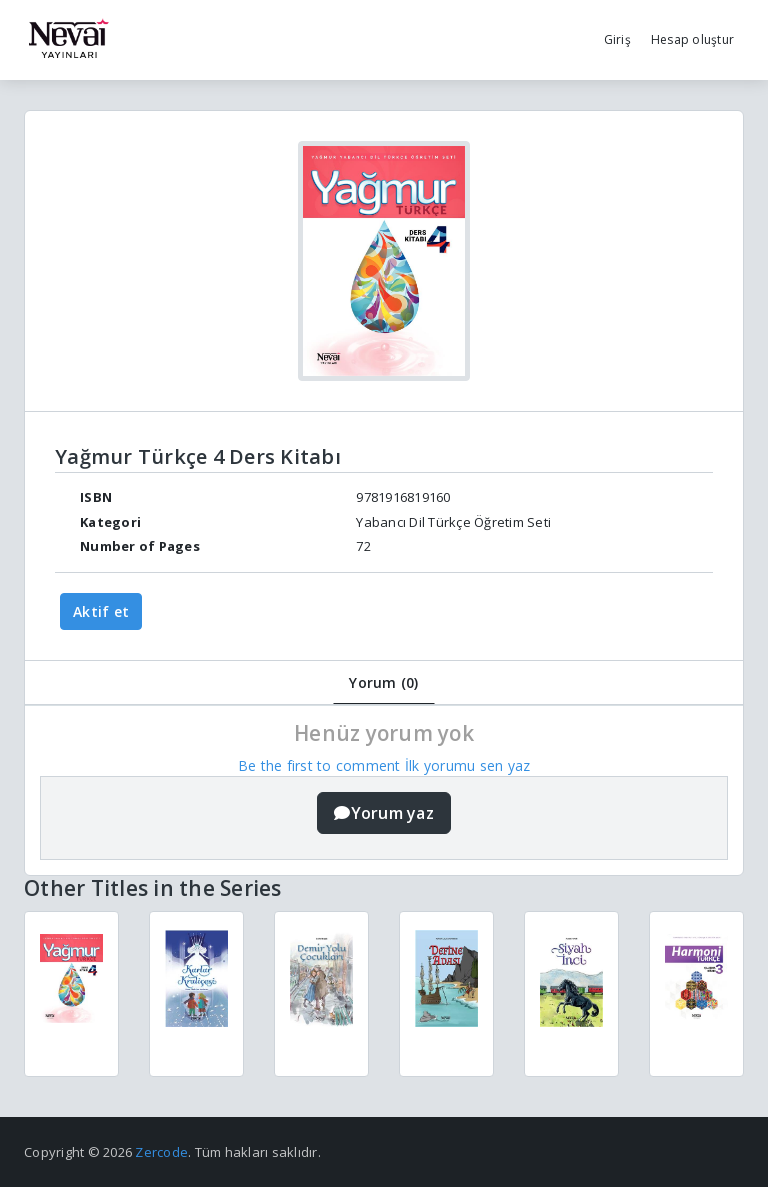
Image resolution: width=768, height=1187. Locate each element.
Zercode (161, 1152)
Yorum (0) (383, 682)
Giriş (617, 39)
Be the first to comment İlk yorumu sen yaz (384, 765)
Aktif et (101, 611)
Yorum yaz (384, 813)
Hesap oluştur (692, 39)
